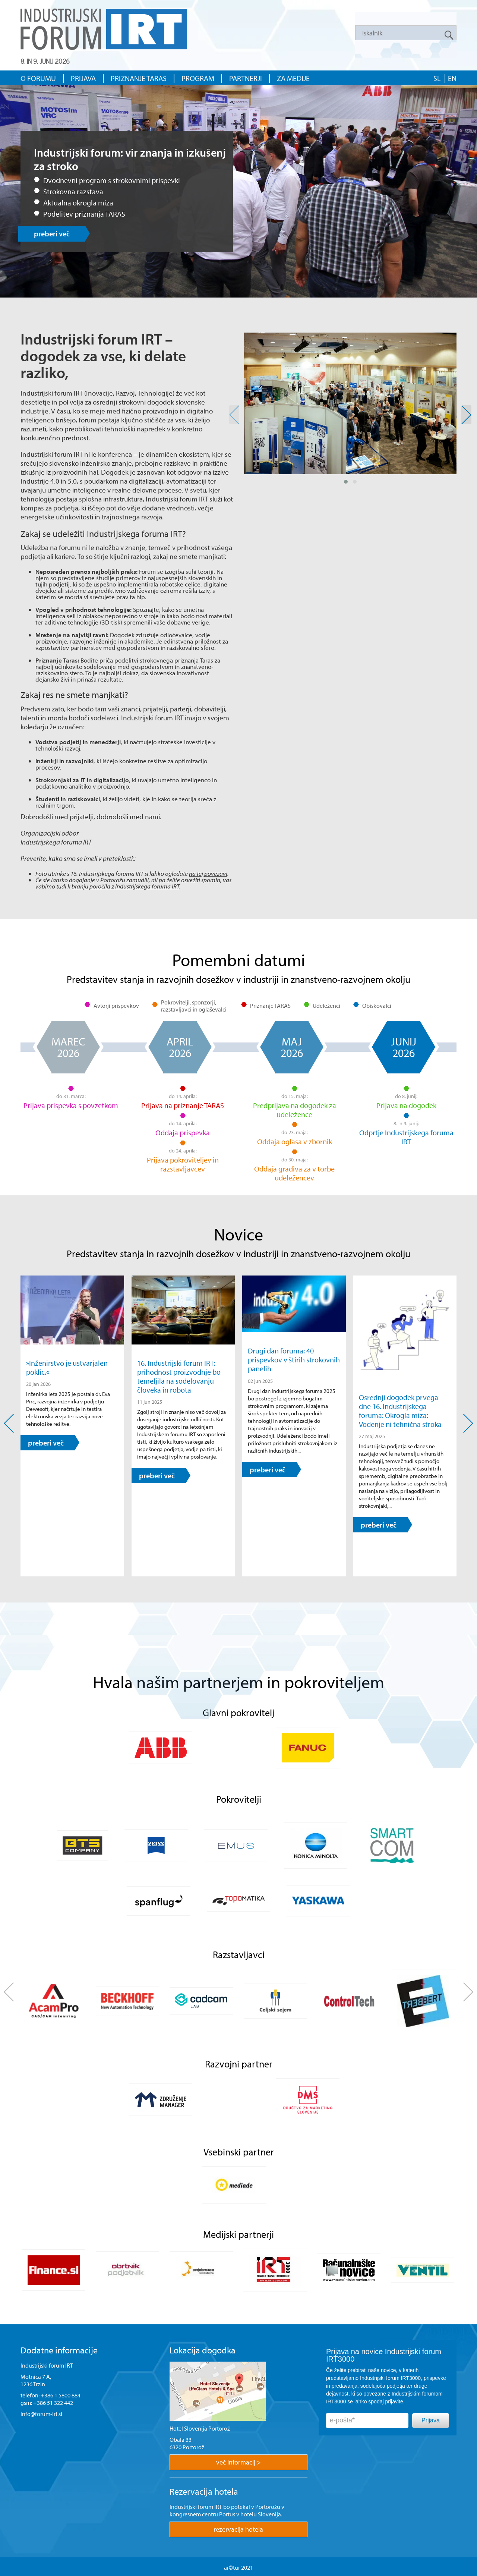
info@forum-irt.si (41, 2414)
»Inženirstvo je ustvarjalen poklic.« (67, 1367)
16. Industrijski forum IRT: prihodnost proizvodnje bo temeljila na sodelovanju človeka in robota (179, 1376)
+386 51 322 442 (53, 2402)
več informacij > (238, 2462)
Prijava (430, 2420)
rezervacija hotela (238, 2529)
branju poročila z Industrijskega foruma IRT (125, 886)
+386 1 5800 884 (60, 2395)
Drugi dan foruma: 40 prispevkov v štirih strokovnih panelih (294, 1359)
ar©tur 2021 (238, 2567)
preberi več (52, 233)
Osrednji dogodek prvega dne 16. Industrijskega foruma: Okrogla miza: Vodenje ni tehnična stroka (400, 1410)
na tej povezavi (208, 873)
